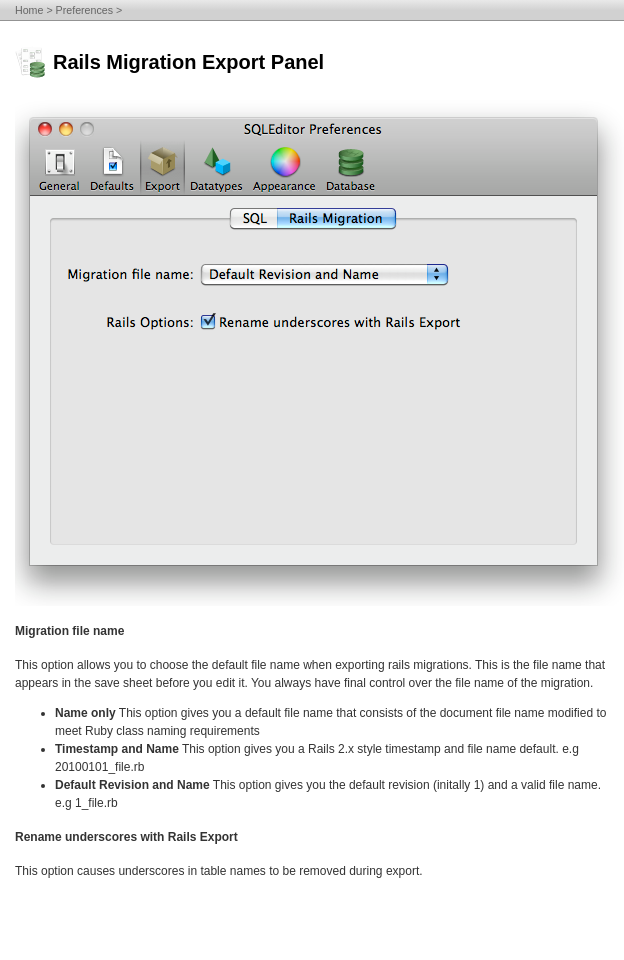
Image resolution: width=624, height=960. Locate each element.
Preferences (84, 10)
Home (29, 10)
